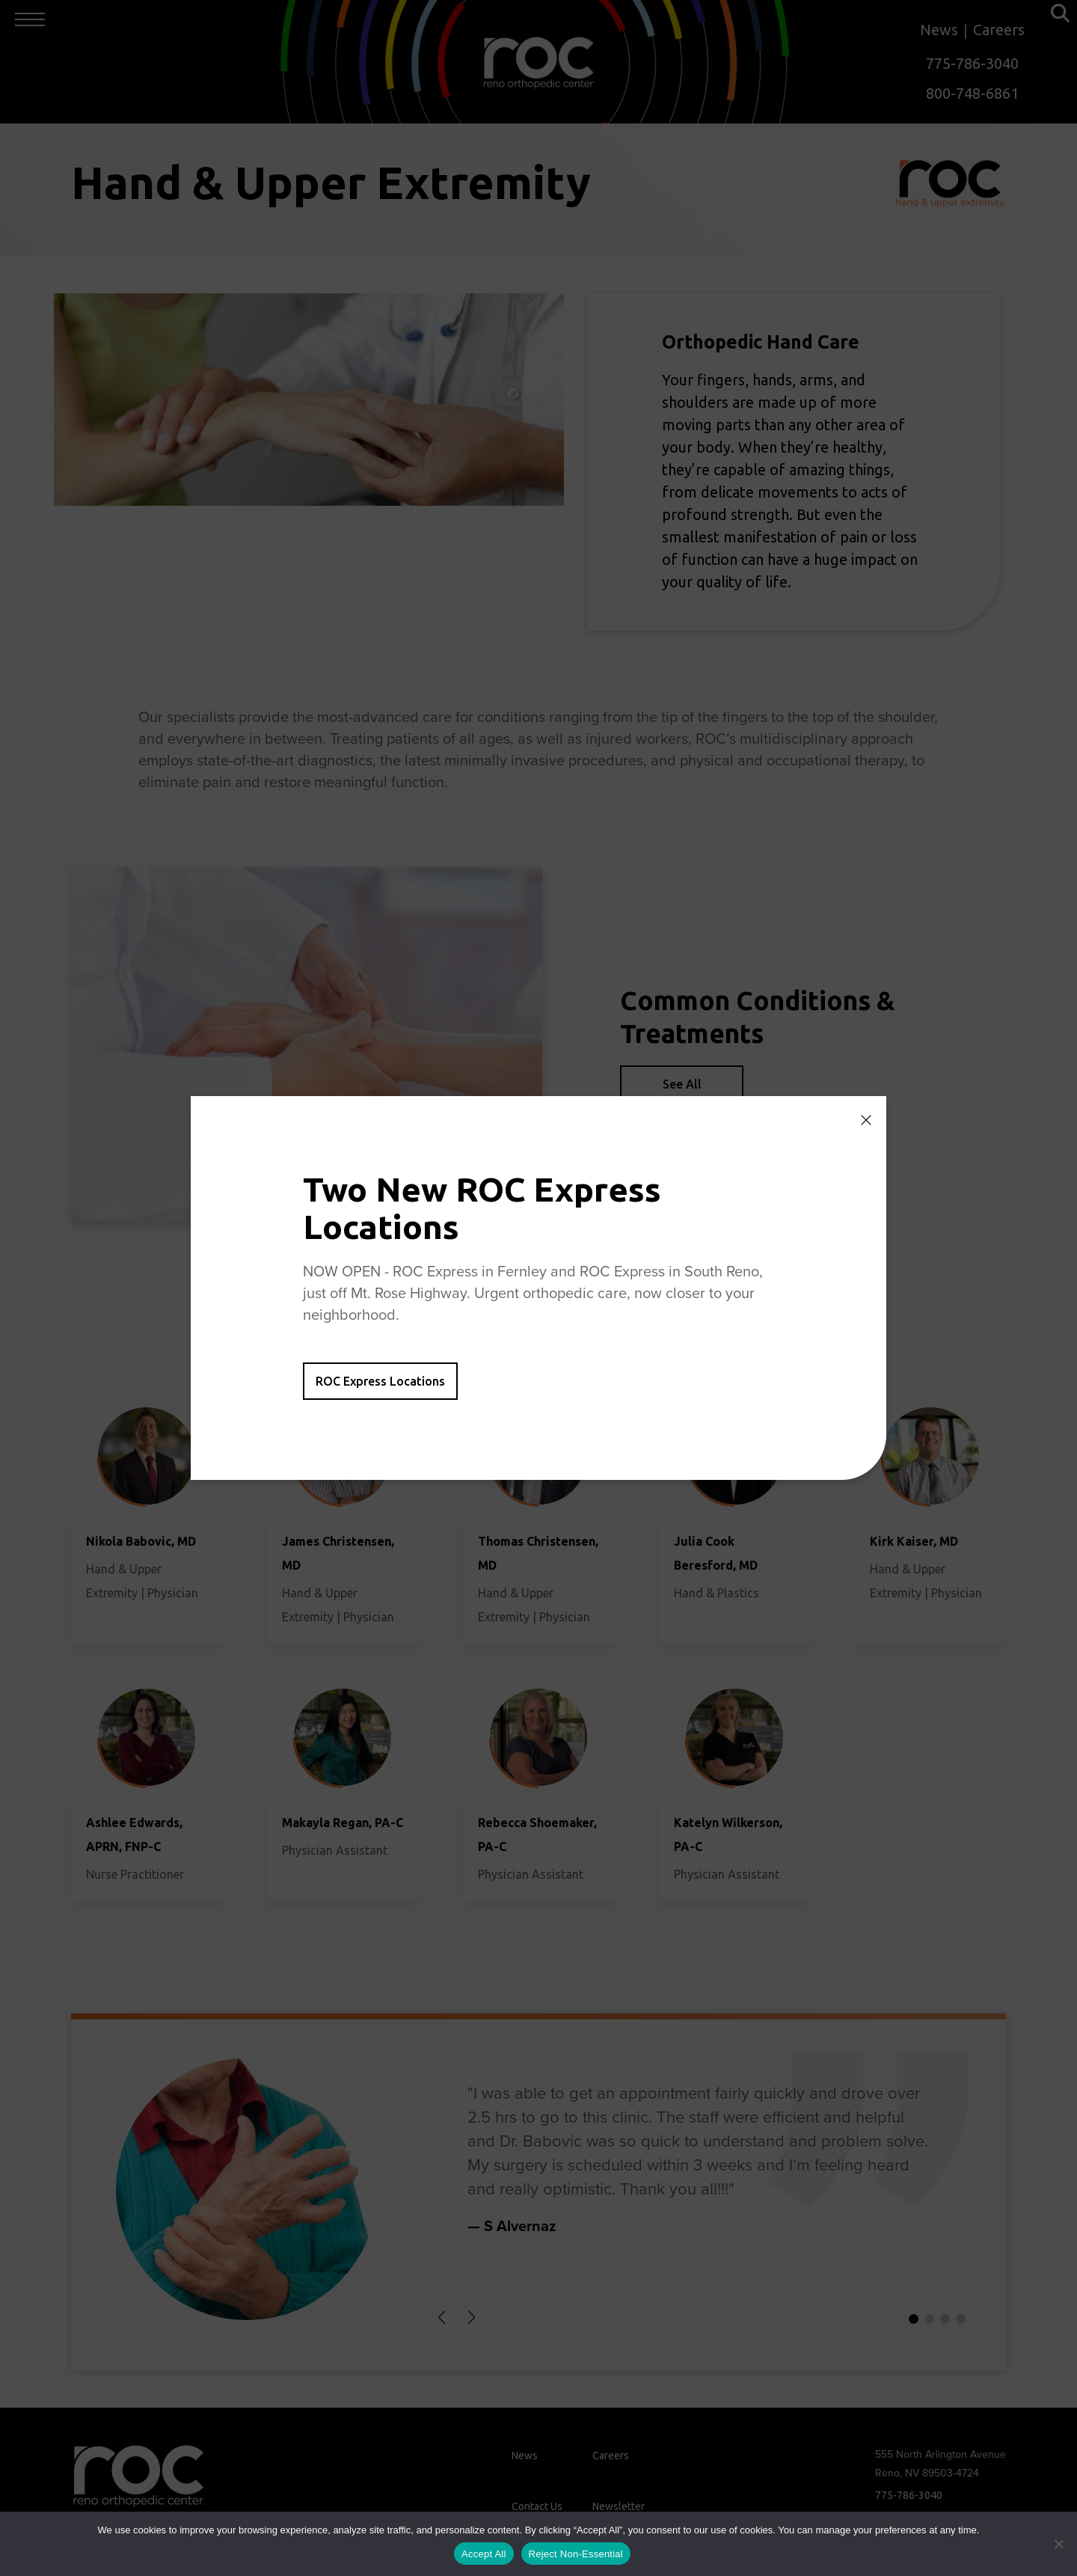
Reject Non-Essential (576, 2554)
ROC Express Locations (380, 1381)
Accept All (483, 2554)
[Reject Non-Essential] (1058, 2543)
